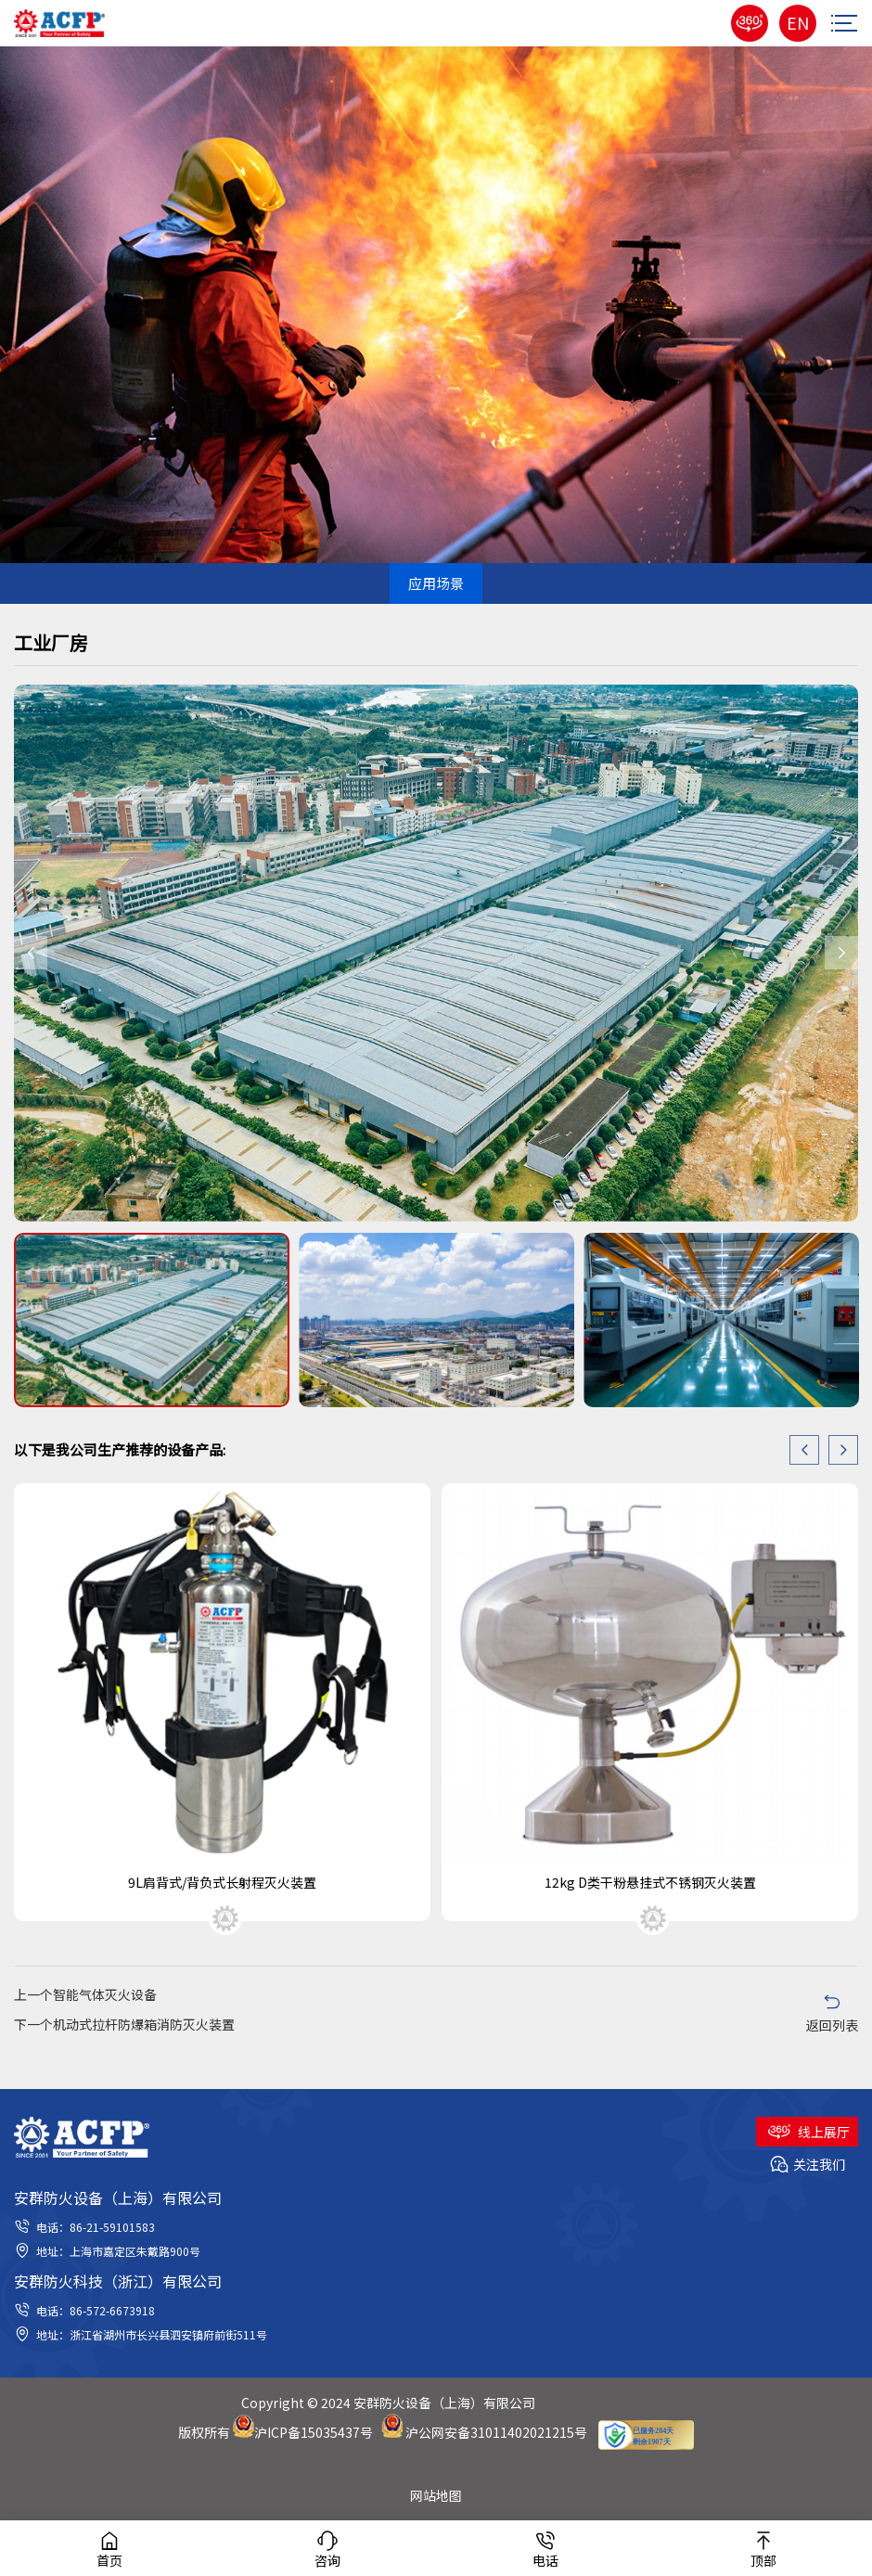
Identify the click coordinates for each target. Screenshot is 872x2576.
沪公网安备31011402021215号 (496, 2432)
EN (798, 22)
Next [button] (841, 952)
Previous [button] (30, 952)
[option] (436, 953)
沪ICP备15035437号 (313, 2432)
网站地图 (436, 2495)
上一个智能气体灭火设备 (85, 1994)
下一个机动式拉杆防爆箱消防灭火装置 (124, 2024)
